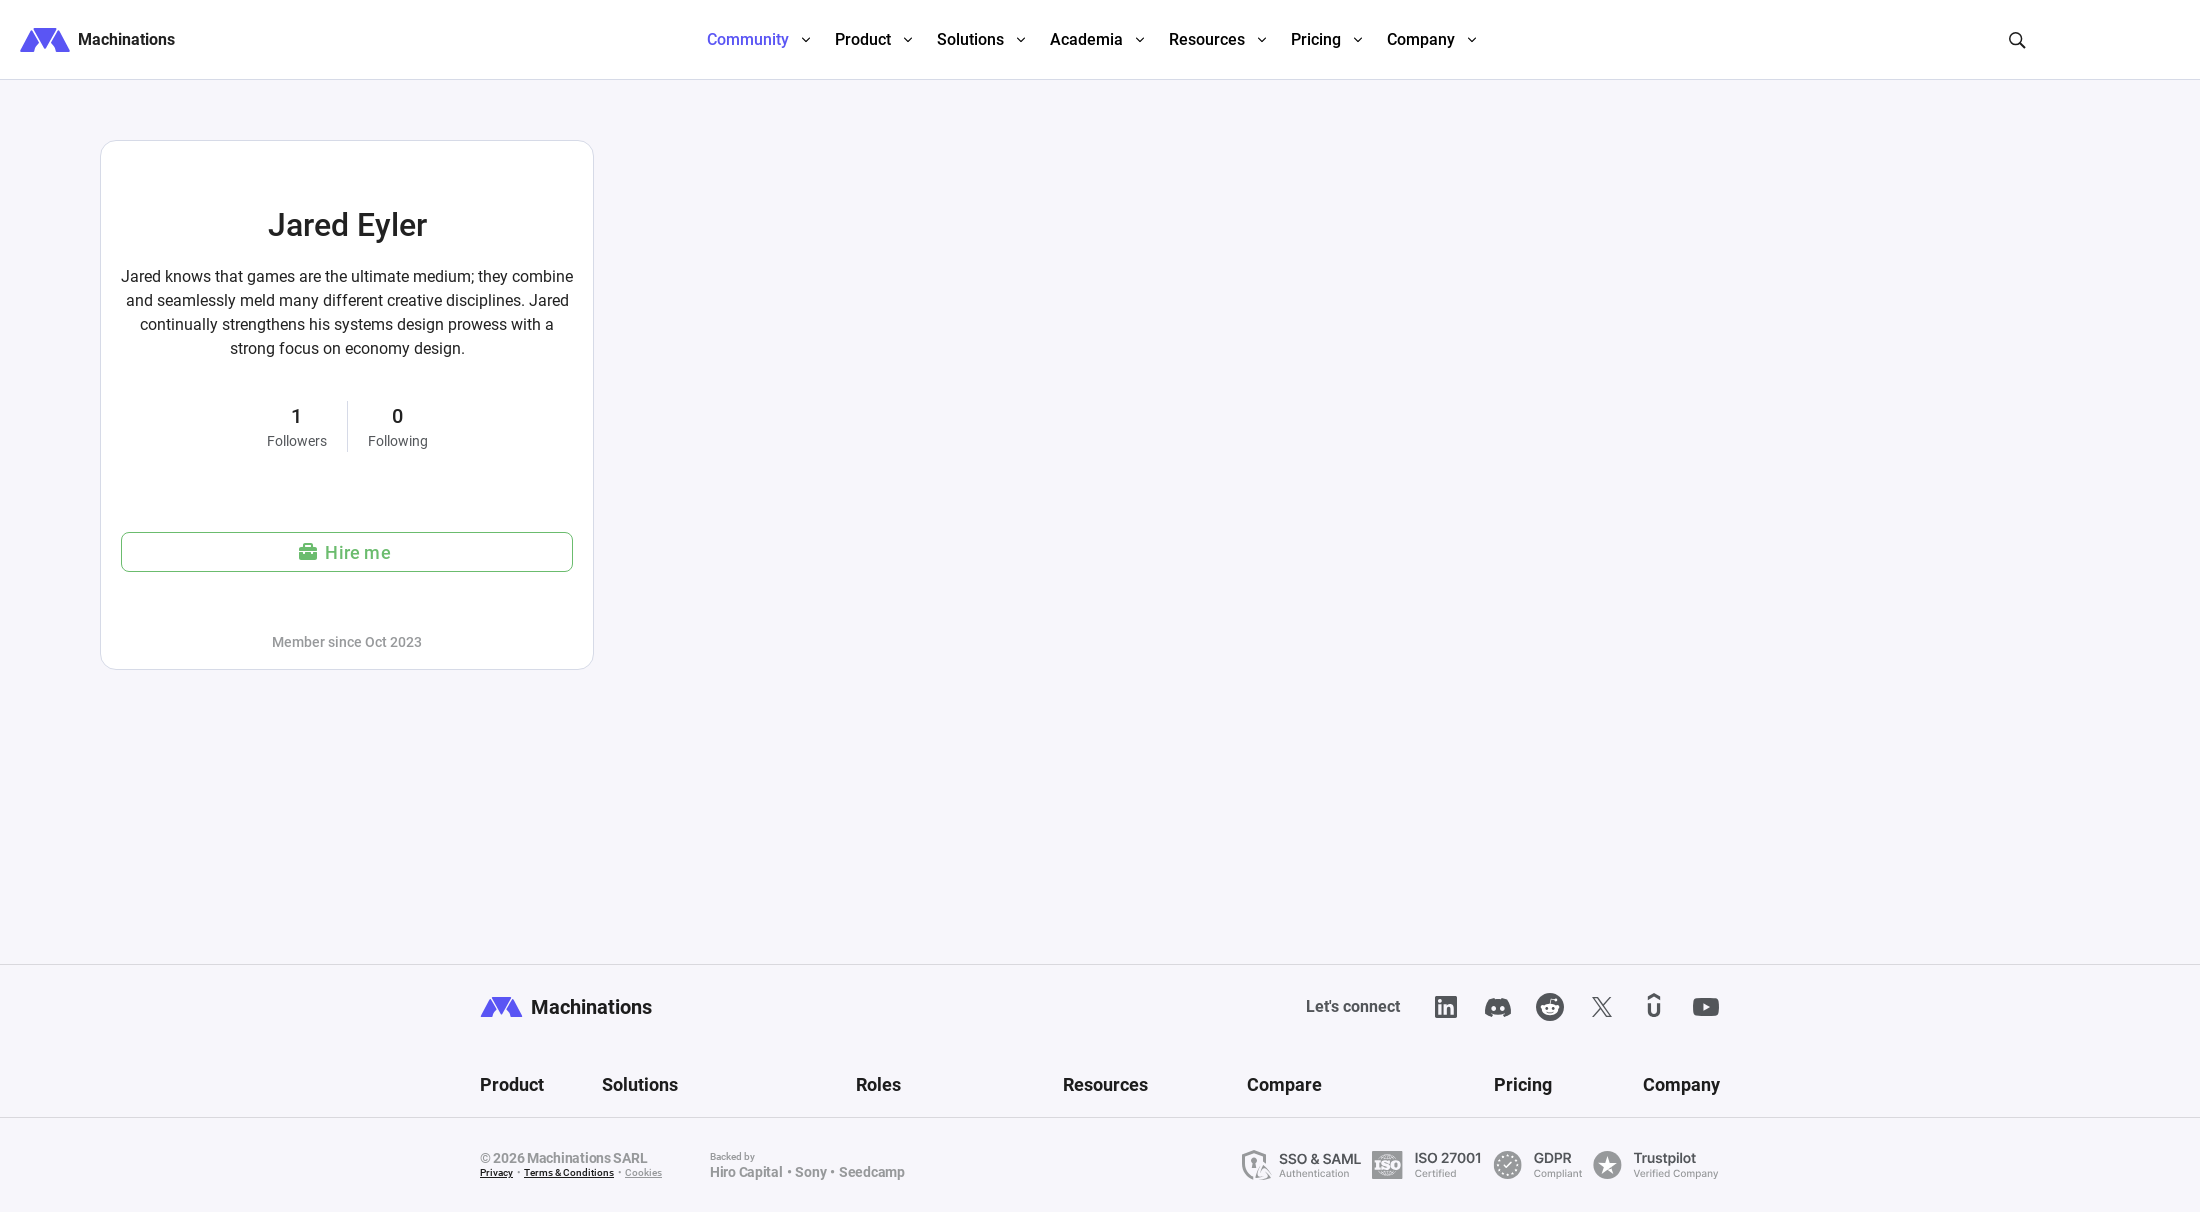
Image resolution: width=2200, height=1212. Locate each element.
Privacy (496, 1172)
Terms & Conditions (569, 1172)
